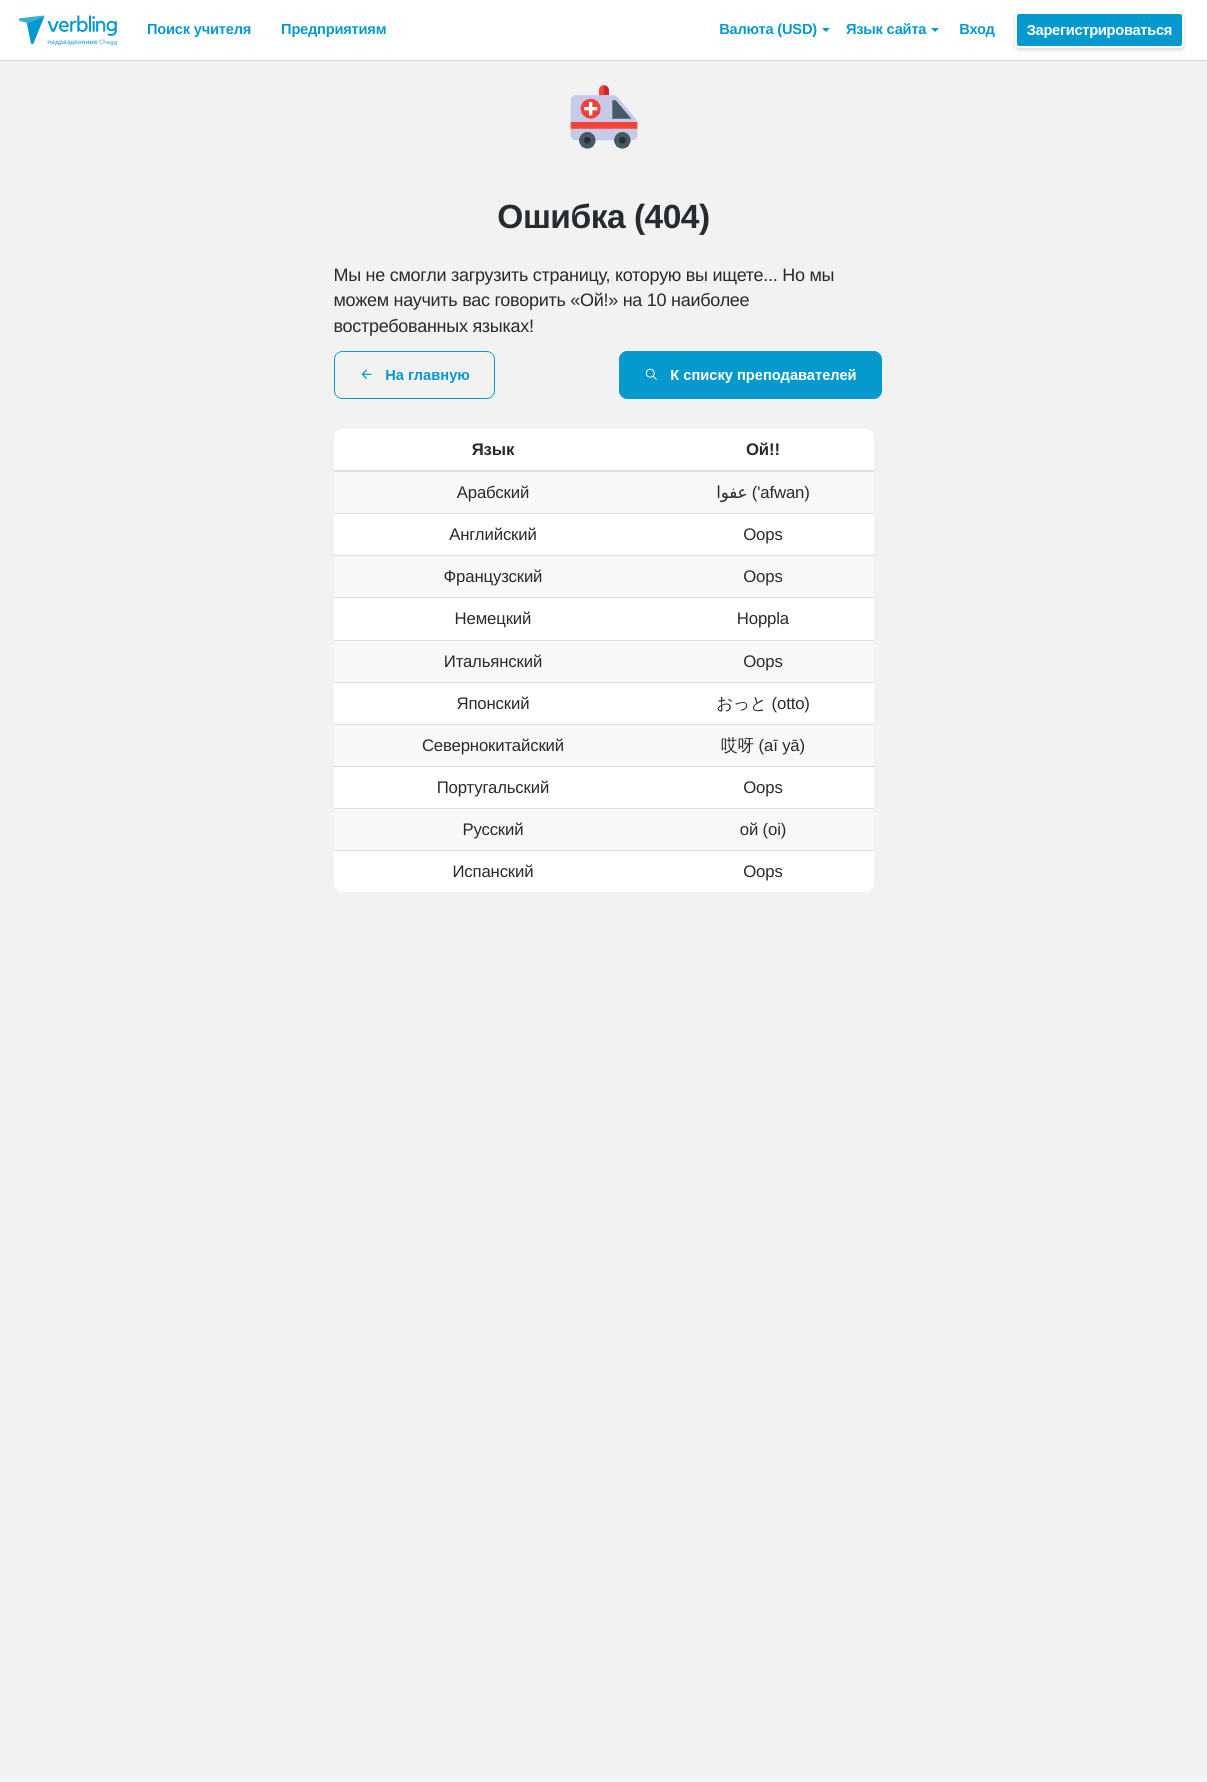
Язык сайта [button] (892, 30)
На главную (414, 375)
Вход (976, 30)
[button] (774, 30)
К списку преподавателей (750, 375)
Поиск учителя (199, 30)
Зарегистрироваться (1099, 30)
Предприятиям (333, 30)
